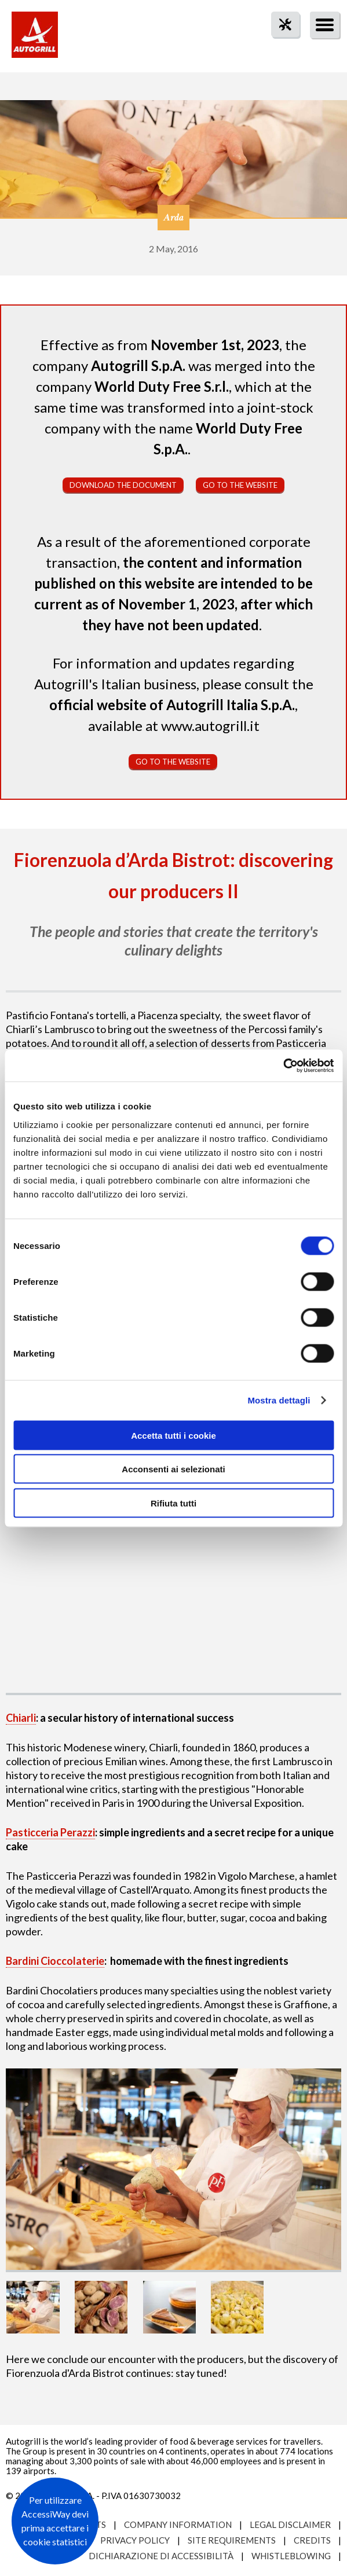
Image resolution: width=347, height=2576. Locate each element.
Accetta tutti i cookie (173, 1435)
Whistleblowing (291, 2556)
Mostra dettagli (278, 1400)
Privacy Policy (135, 2540)
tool (279, 45)
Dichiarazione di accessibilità (161, 2556)
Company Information (178, 2524)
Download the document (123, 485)
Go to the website (240, 485)
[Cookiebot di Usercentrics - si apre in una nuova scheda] (283, 1065)
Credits (312, 2540)
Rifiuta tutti (173, 1503)
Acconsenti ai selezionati (173, 1469)
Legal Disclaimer (290, 2524)
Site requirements (232, 2540)
